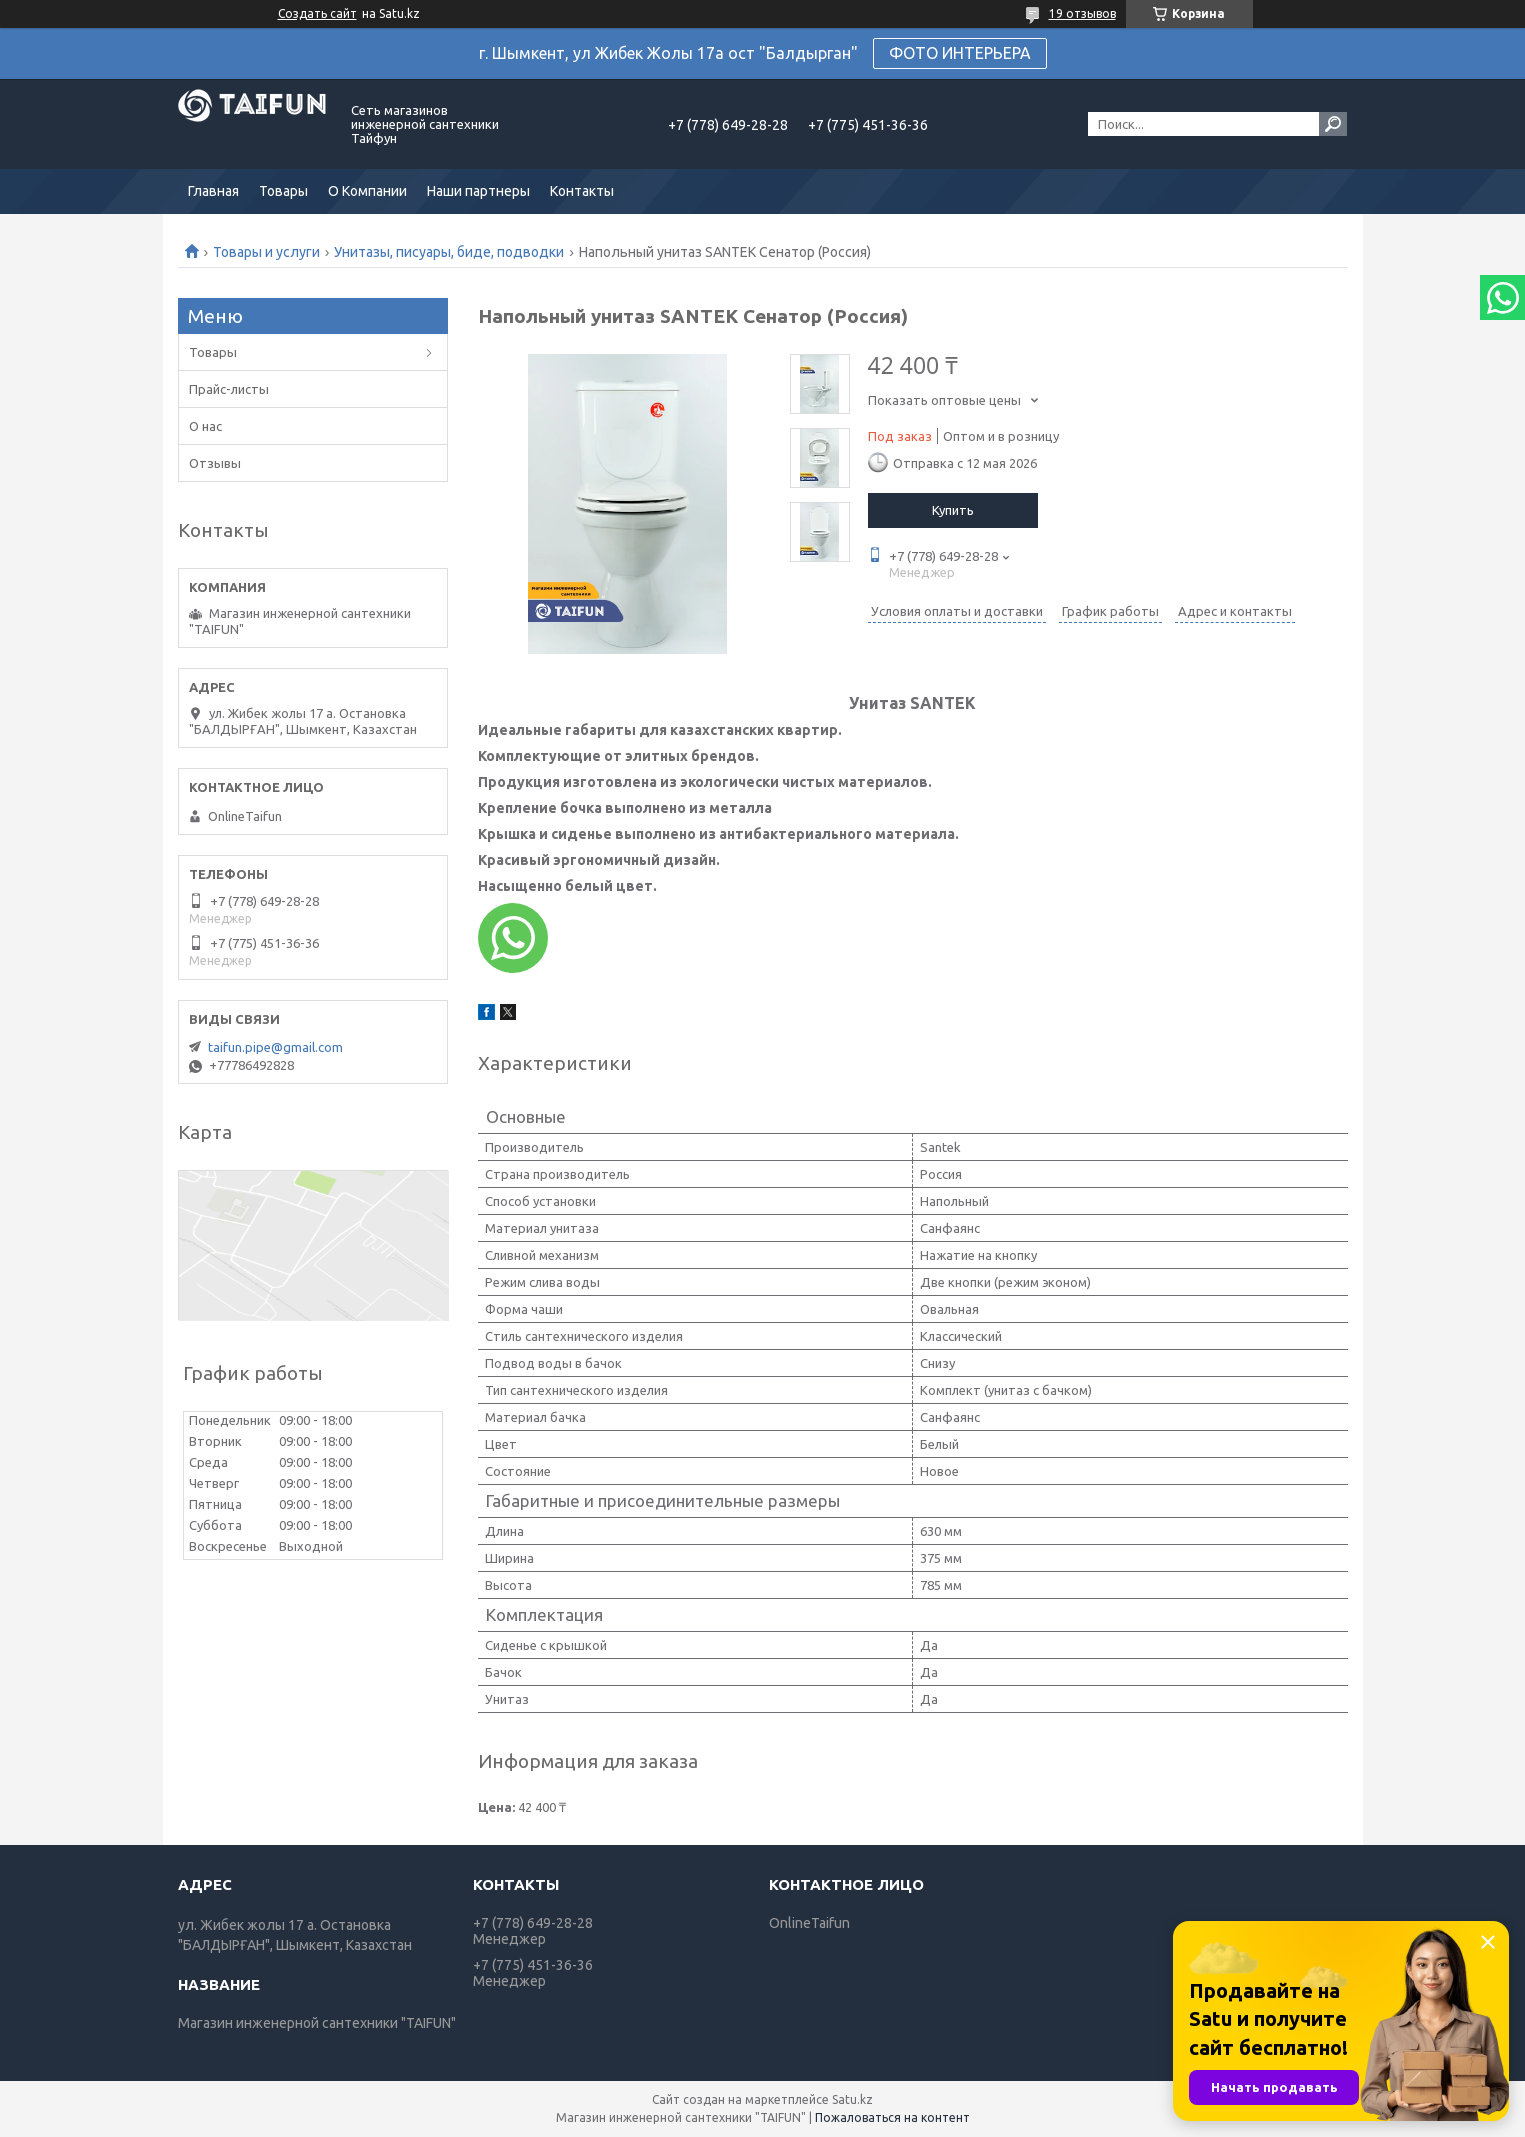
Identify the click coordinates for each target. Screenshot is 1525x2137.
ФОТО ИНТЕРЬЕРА (960, 53)
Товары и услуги (266, 252)
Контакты (582, 191)
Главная (213, 191)
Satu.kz (852, 2099)
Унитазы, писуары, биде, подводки (449, 252)
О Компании (367, 191)
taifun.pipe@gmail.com (275, 1047)
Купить (953, 510)
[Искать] (1333, 124)
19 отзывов (1082, 13)
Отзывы (215, 463)
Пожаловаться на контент (892, 2117)
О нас (205, 426)
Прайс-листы (229, 389)
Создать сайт (317, 13)
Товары (283, 191)
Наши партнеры (478, 191)
